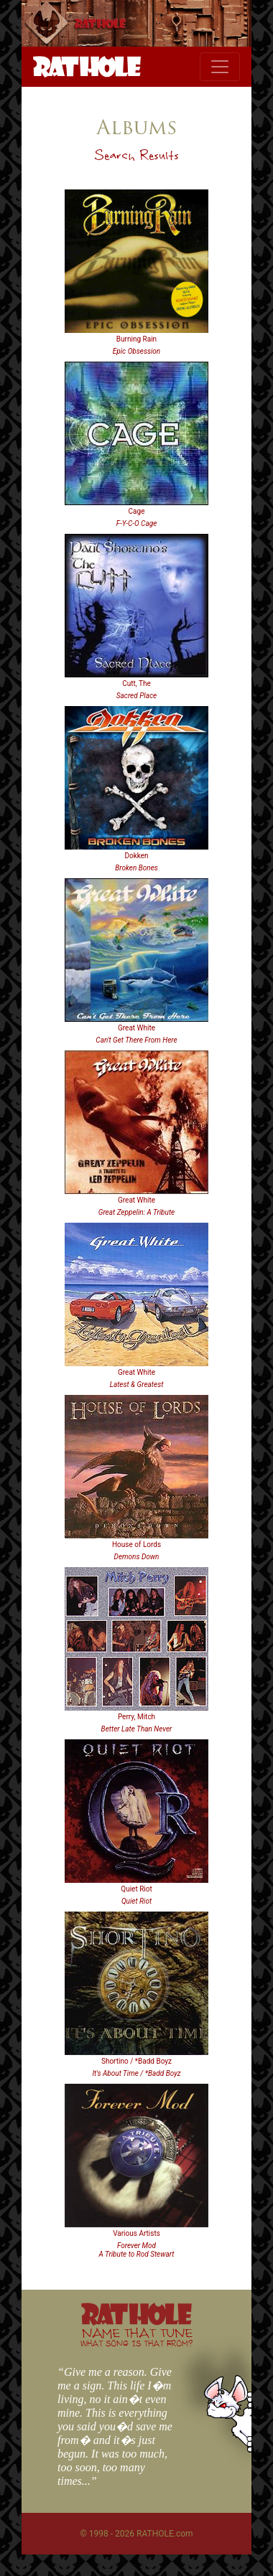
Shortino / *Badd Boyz (136, 2061)
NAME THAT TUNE (136, 2336)
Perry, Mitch (136, 1717)
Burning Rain (136, 339)
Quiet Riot (136, 1889)
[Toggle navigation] (220, 66)
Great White (136, 1028)
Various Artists (136, 2233)
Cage (137, 511)
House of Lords (136, 1544)
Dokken (136, 856)
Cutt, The (136, 683)
